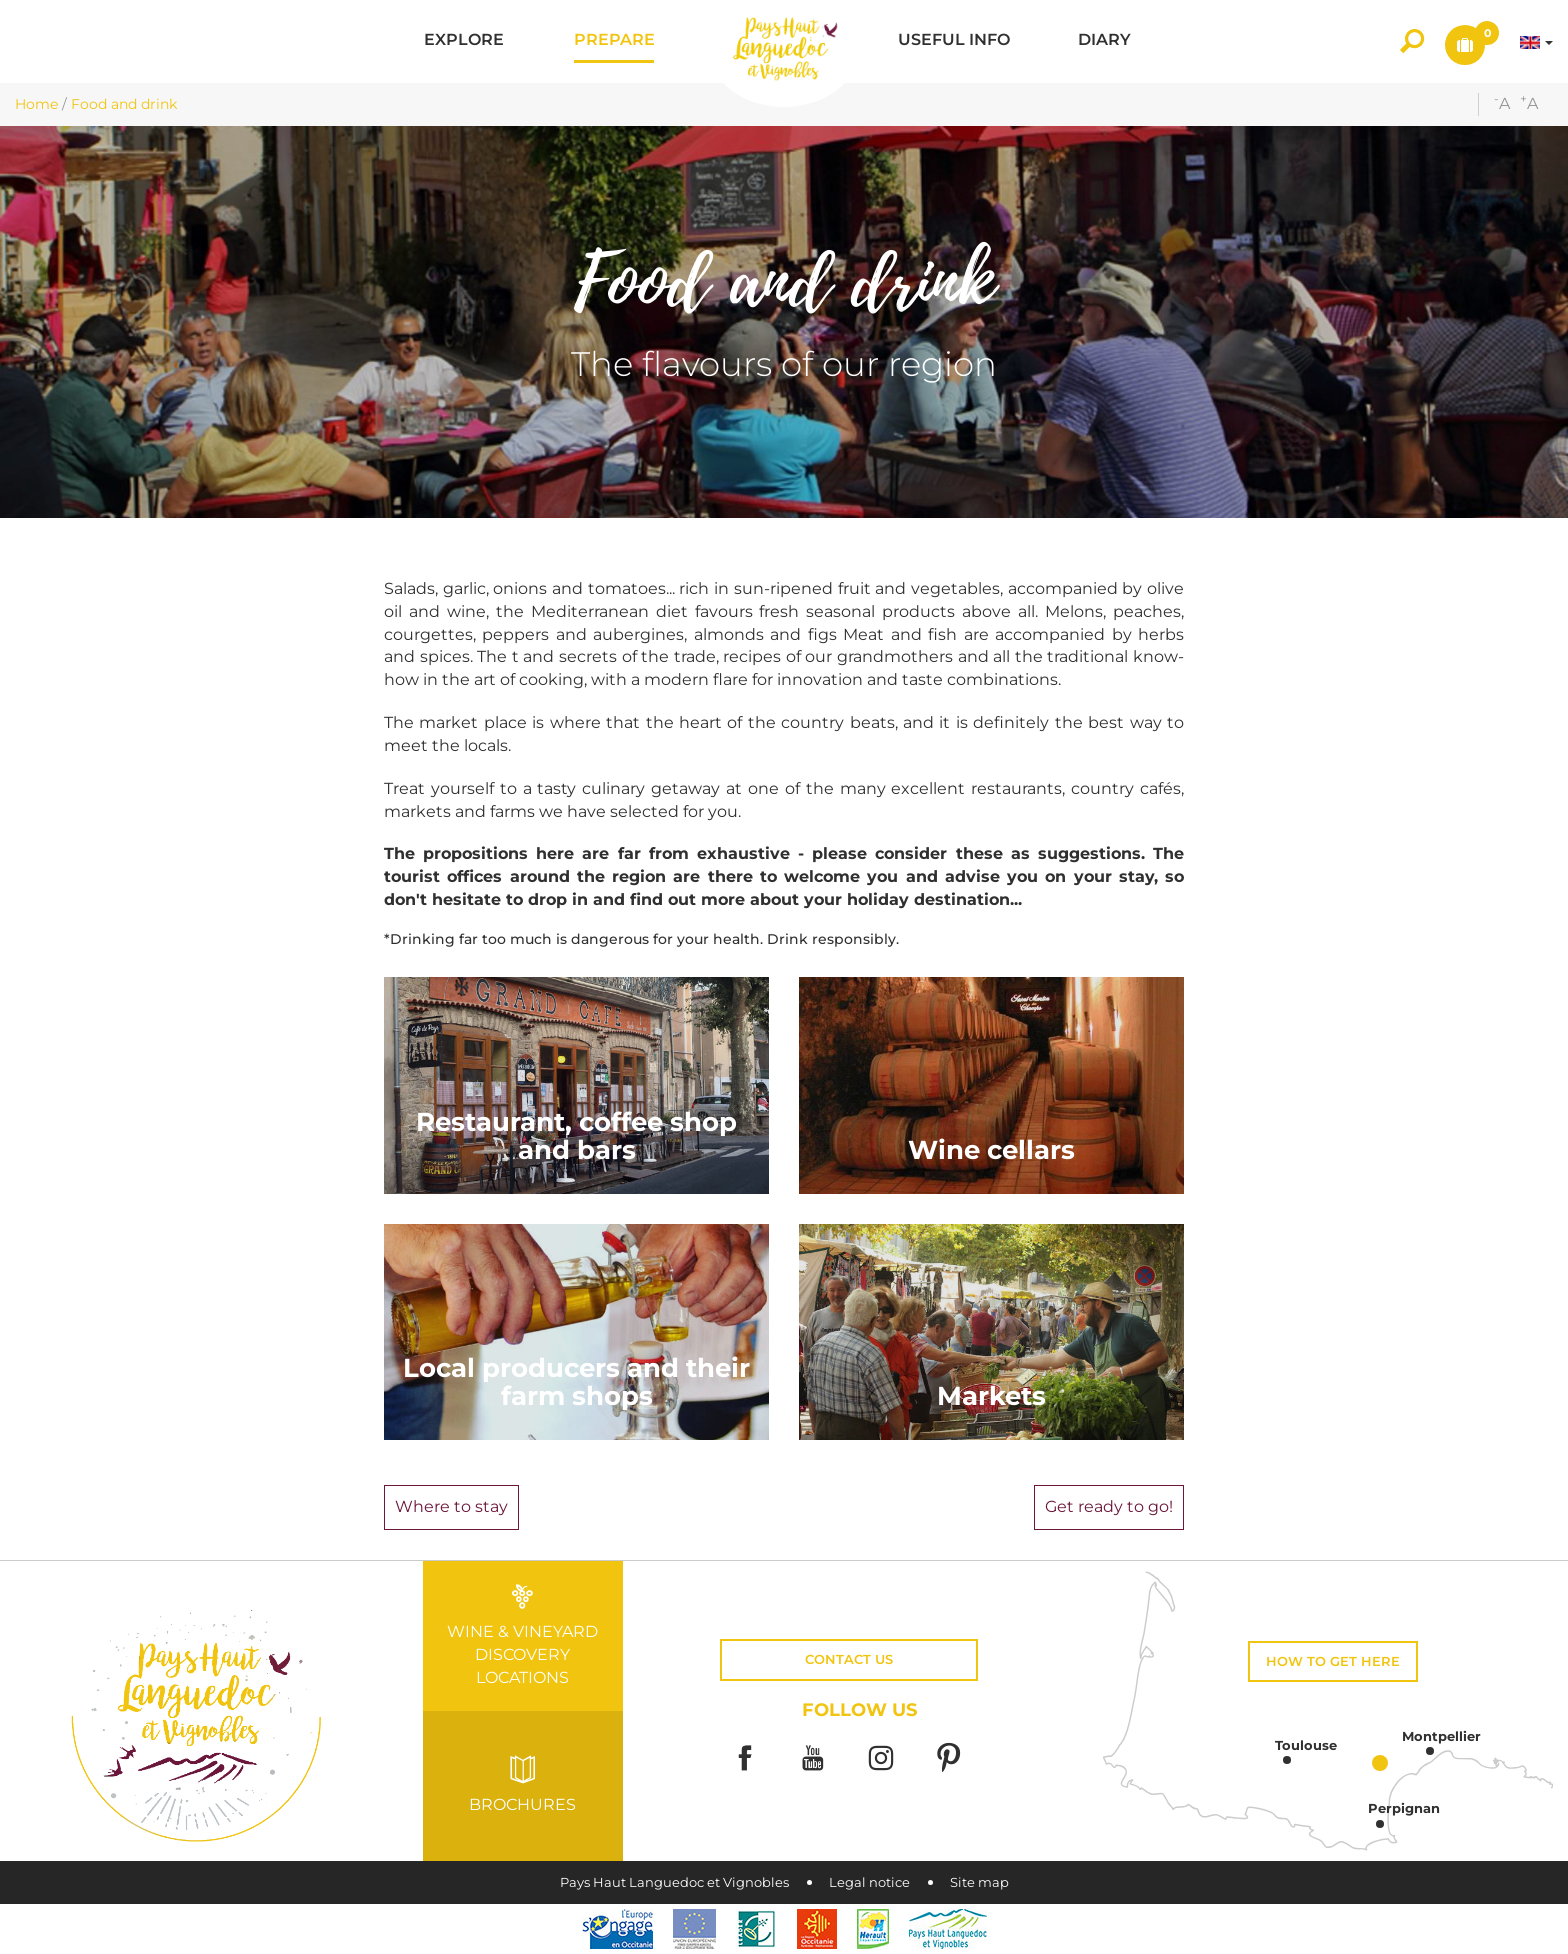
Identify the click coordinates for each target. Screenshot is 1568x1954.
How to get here (1333, 1661)
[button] (464, 41)
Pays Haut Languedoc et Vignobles (674, 1882)
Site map (979, 1882)
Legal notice (869, 1882)
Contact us (849, 1659)
